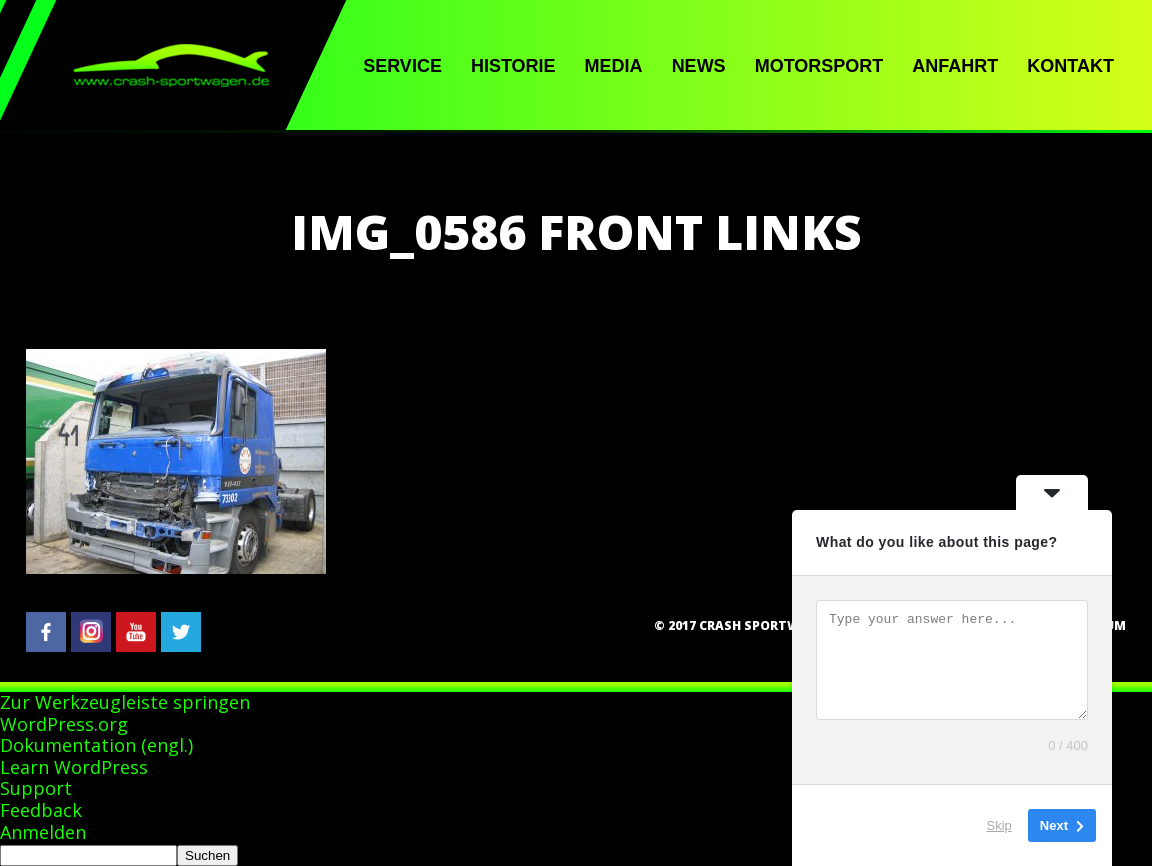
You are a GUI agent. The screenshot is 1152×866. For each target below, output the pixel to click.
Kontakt (1070, 66)
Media (614, 66)
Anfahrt (955, 66)
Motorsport (819, 66)
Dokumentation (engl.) (96, 745)
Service (402, 66)
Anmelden (43, 832)
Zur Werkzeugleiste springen (125, 702)
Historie (513, 66)
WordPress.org (64, 724)
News (699, 66)
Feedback (41, 810)
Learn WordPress (74, 767)
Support (36, 788)
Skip (999, 825)
